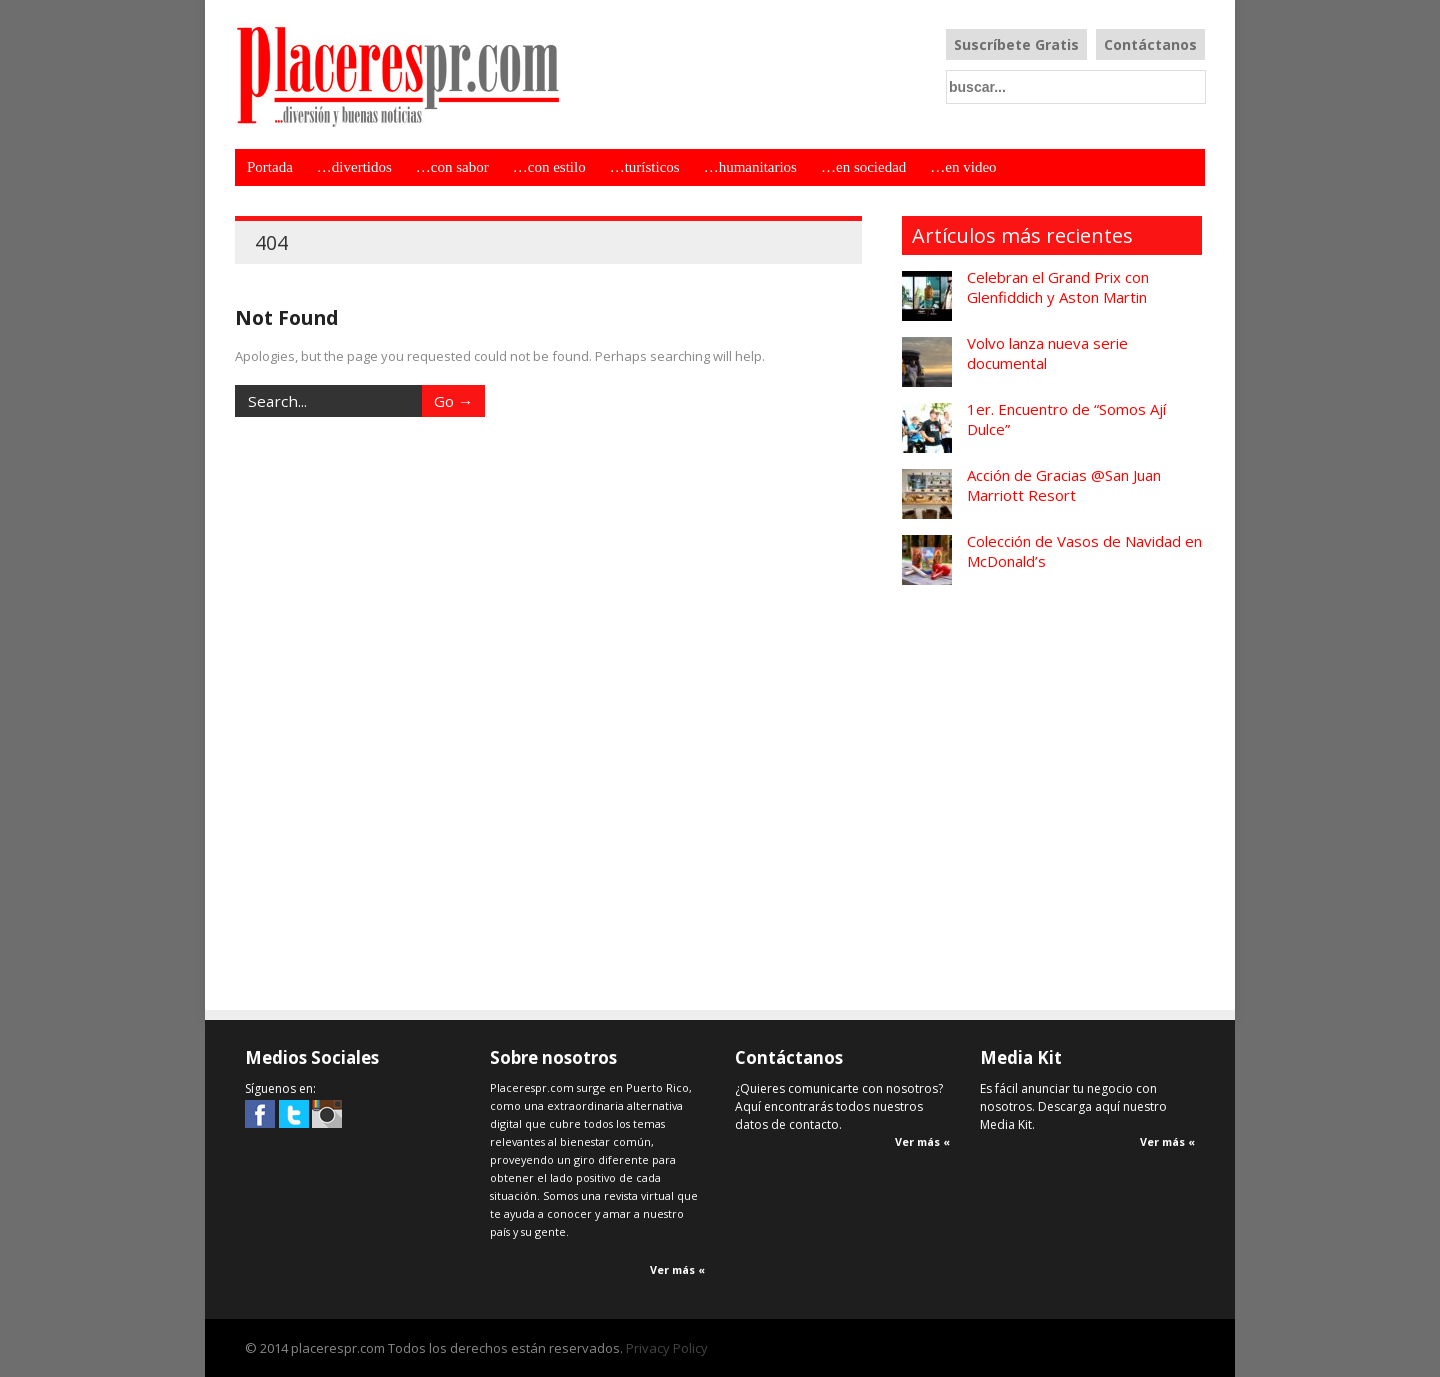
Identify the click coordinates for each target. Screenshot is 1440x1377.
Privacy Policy (667, 1348)
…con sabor (452, 167)
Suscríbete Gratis (1016, 44)
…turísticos (645, 167)
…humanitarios (750, 167)
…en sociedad (863, 167)
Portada (270, 167)
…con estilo (549, 167)
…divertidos (354, 167)
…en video (963, 167)
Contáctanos (1150, 44)
